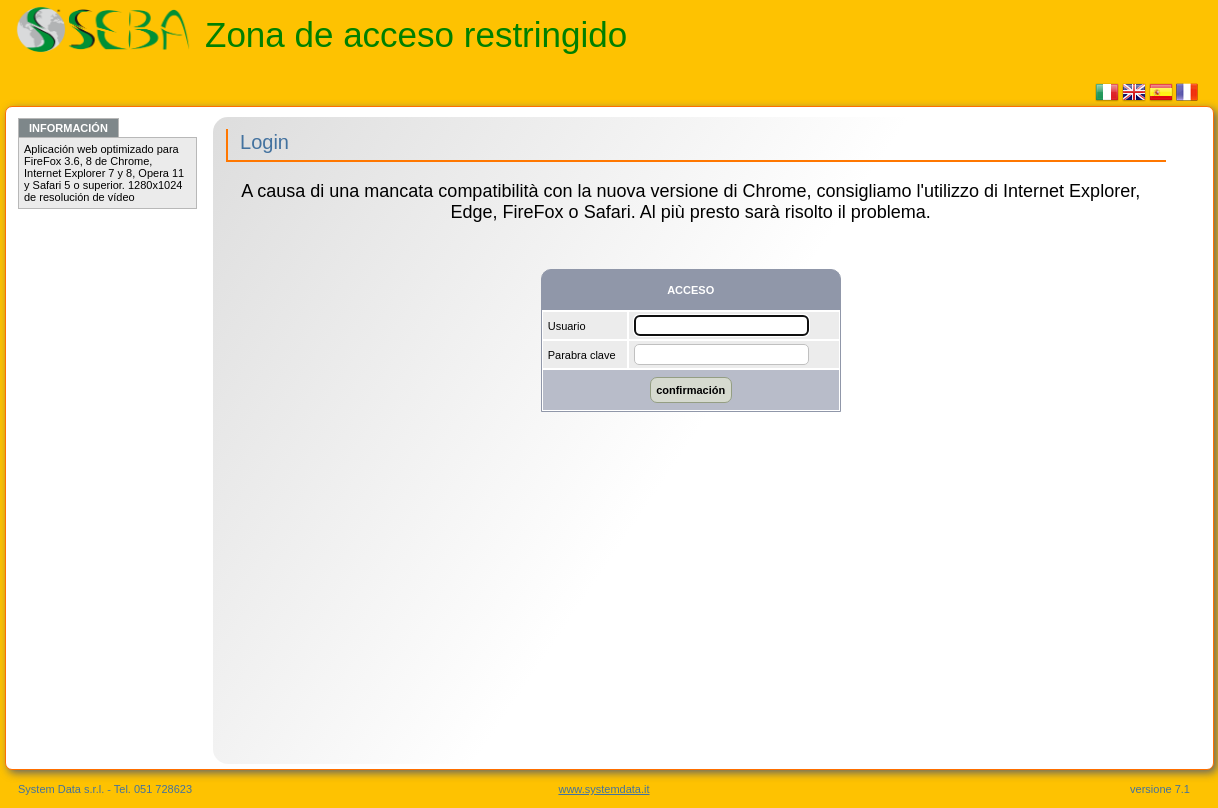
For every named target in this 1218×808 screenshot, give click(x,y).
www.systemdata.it (603, 789)
